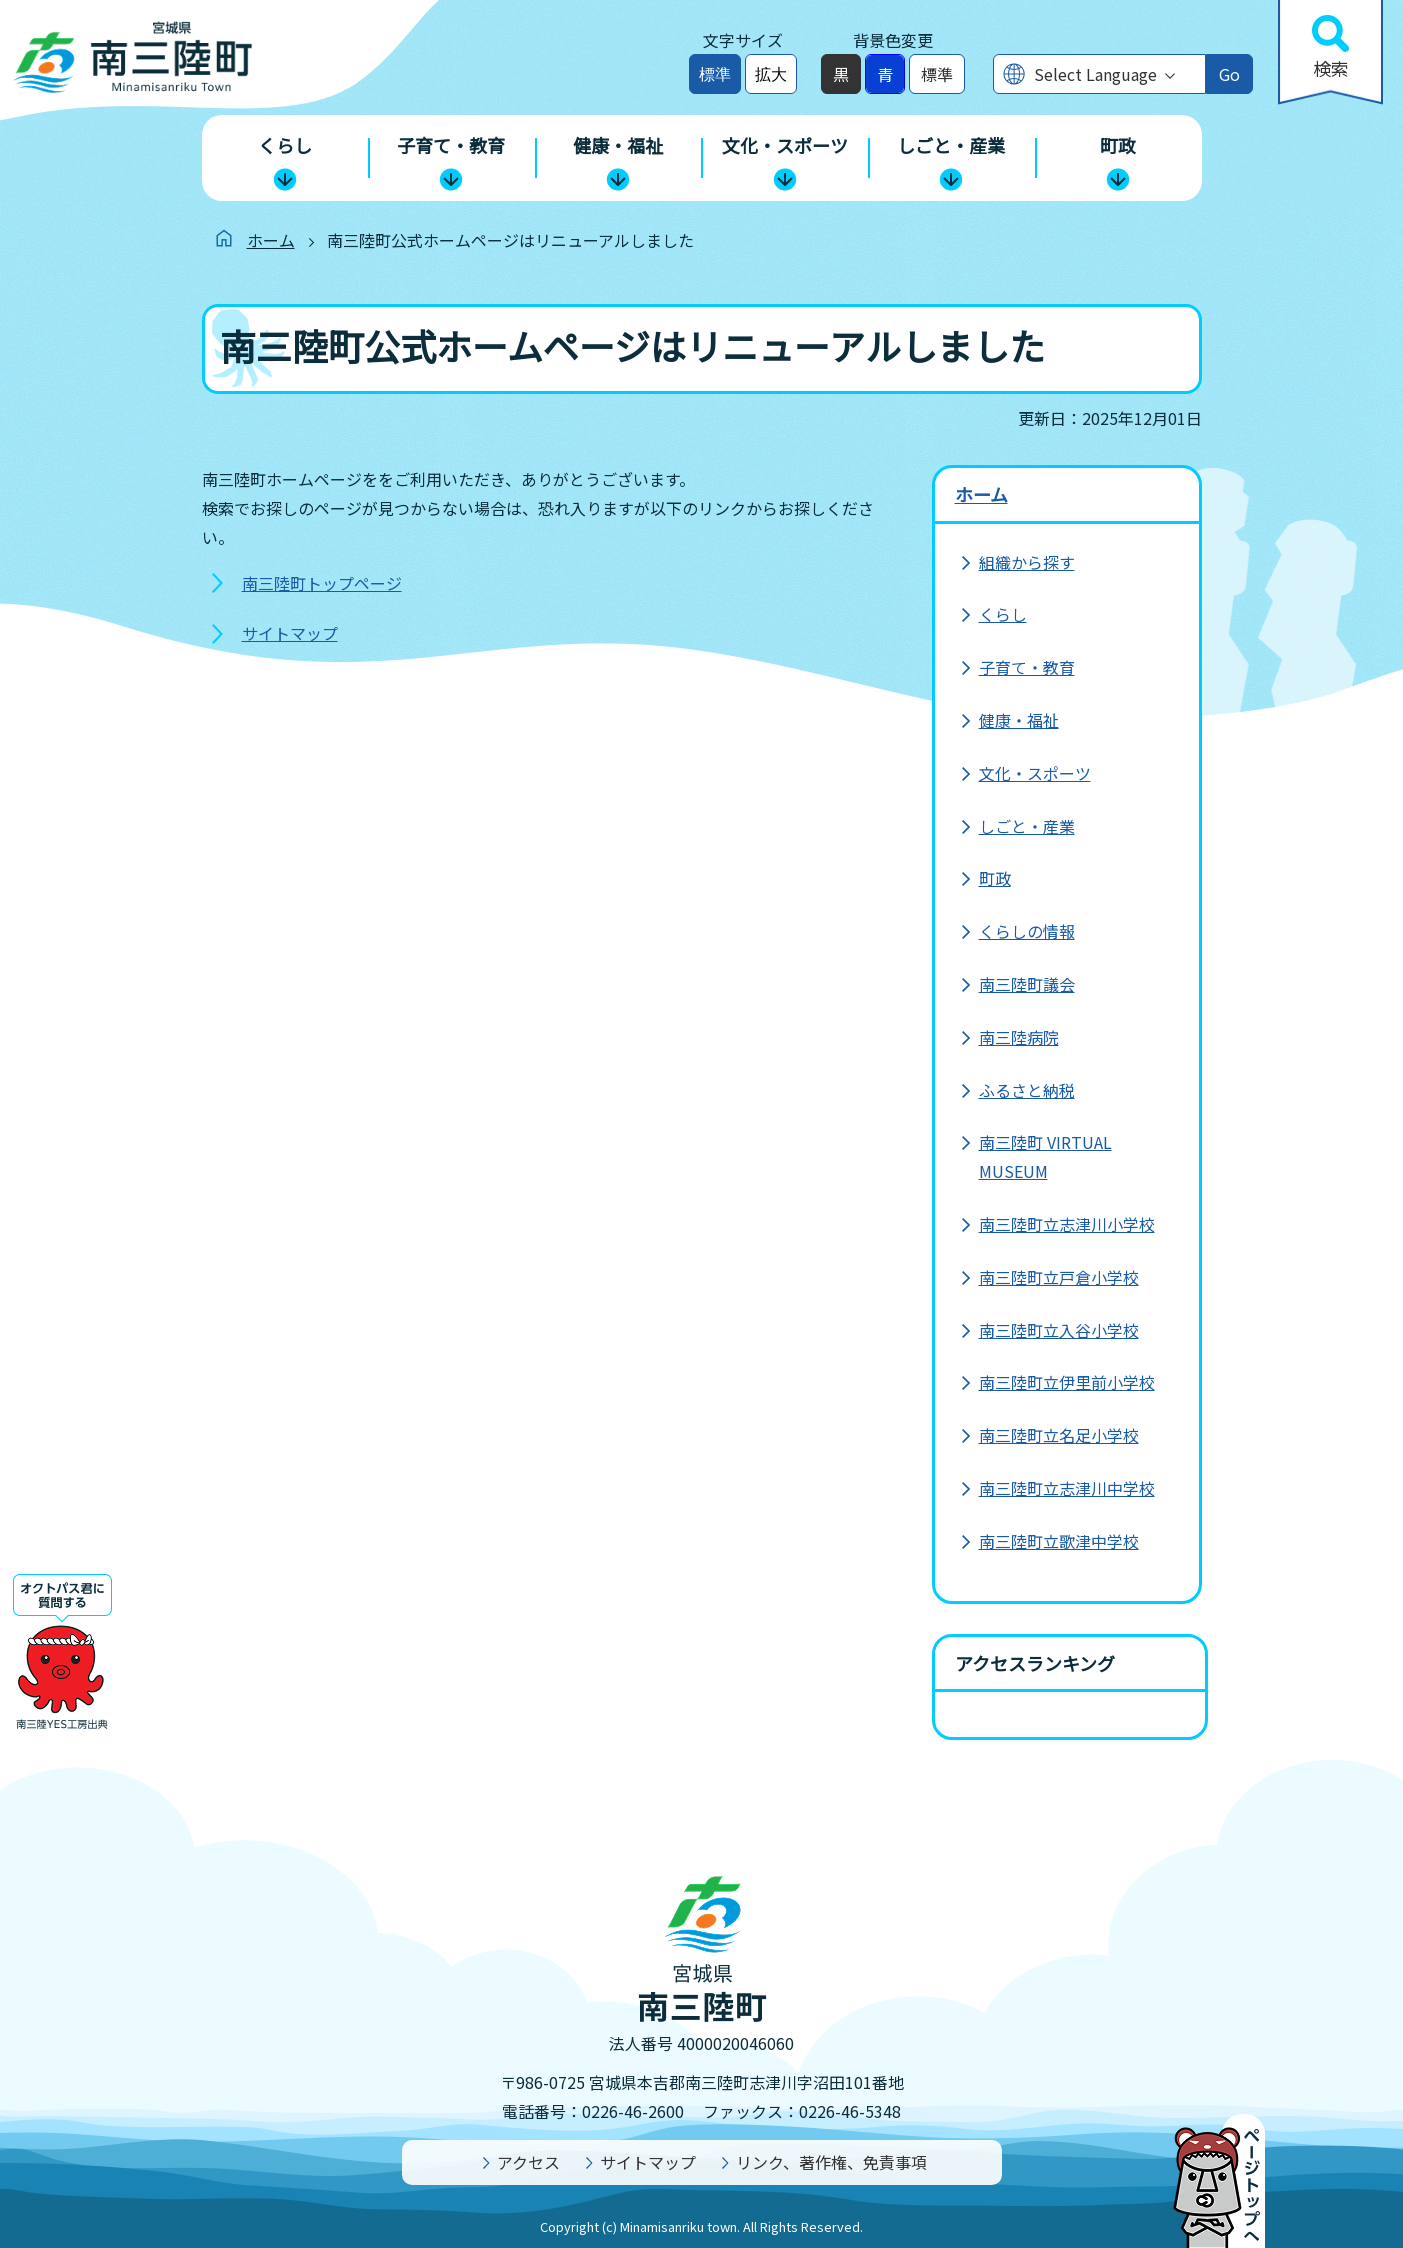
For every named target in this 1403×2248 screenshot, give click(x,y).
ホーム (271, 240)
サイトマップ (290, 633)
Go (1229, 74)
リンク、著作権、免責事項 (831, 2162)
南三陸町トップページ (322, 583)
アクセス (528, 2162)
